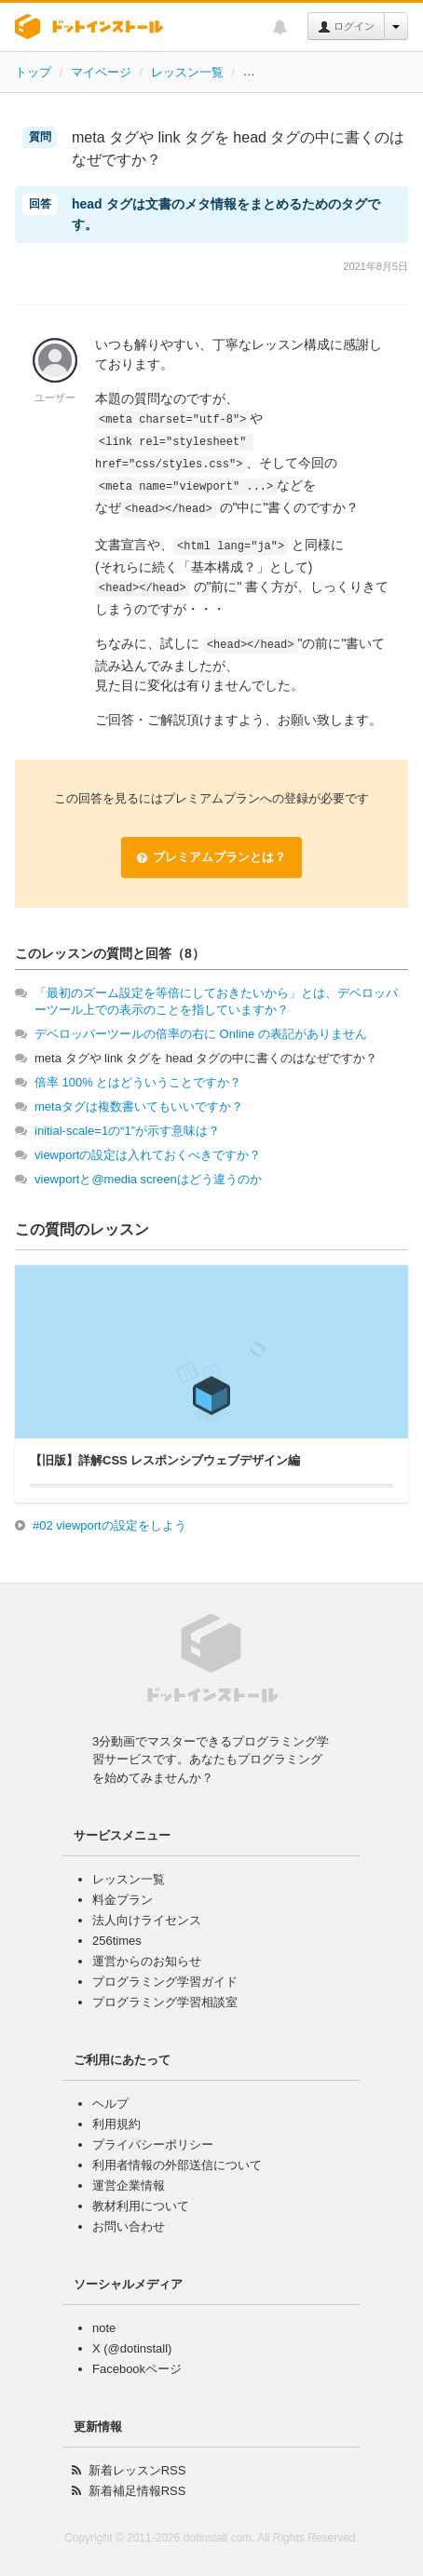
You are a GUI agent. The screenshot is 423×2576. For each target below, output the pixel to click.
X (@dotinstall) (131, 2348)
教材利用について (140, 2206)
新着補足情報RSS (137, 2491)
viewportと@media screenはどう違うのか (148, 1179)
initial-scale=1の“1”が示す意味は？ (127, 1131)
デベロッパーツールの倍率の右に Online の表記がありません (200, 1034)
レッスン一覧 (187, 72)
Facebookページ (137, 2369)
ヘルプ (110, 2104)
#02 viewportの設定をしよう (109, 1525)
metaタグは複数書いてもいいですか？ (138, 1106)
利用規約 (116, 2124)
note (104, 2328)
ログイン (346, 27)
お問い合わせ (128, 2226)
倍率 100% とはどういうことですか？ (137, 1082)
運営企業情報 (128, 2185)
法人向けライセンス (146, 1920)
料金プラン (122, 1900)
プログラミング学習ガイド (165, 1982)
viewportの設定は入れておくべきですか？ (147, 1155)
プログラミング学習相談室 (165, 2002)
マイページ (101, 72)
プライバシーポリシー (152, 2144)
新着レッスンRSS (137, 2470)
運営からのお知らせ (146, 1961)
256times (117, 1941)
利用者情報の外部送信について (177, 2165)
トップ (33, 72)
